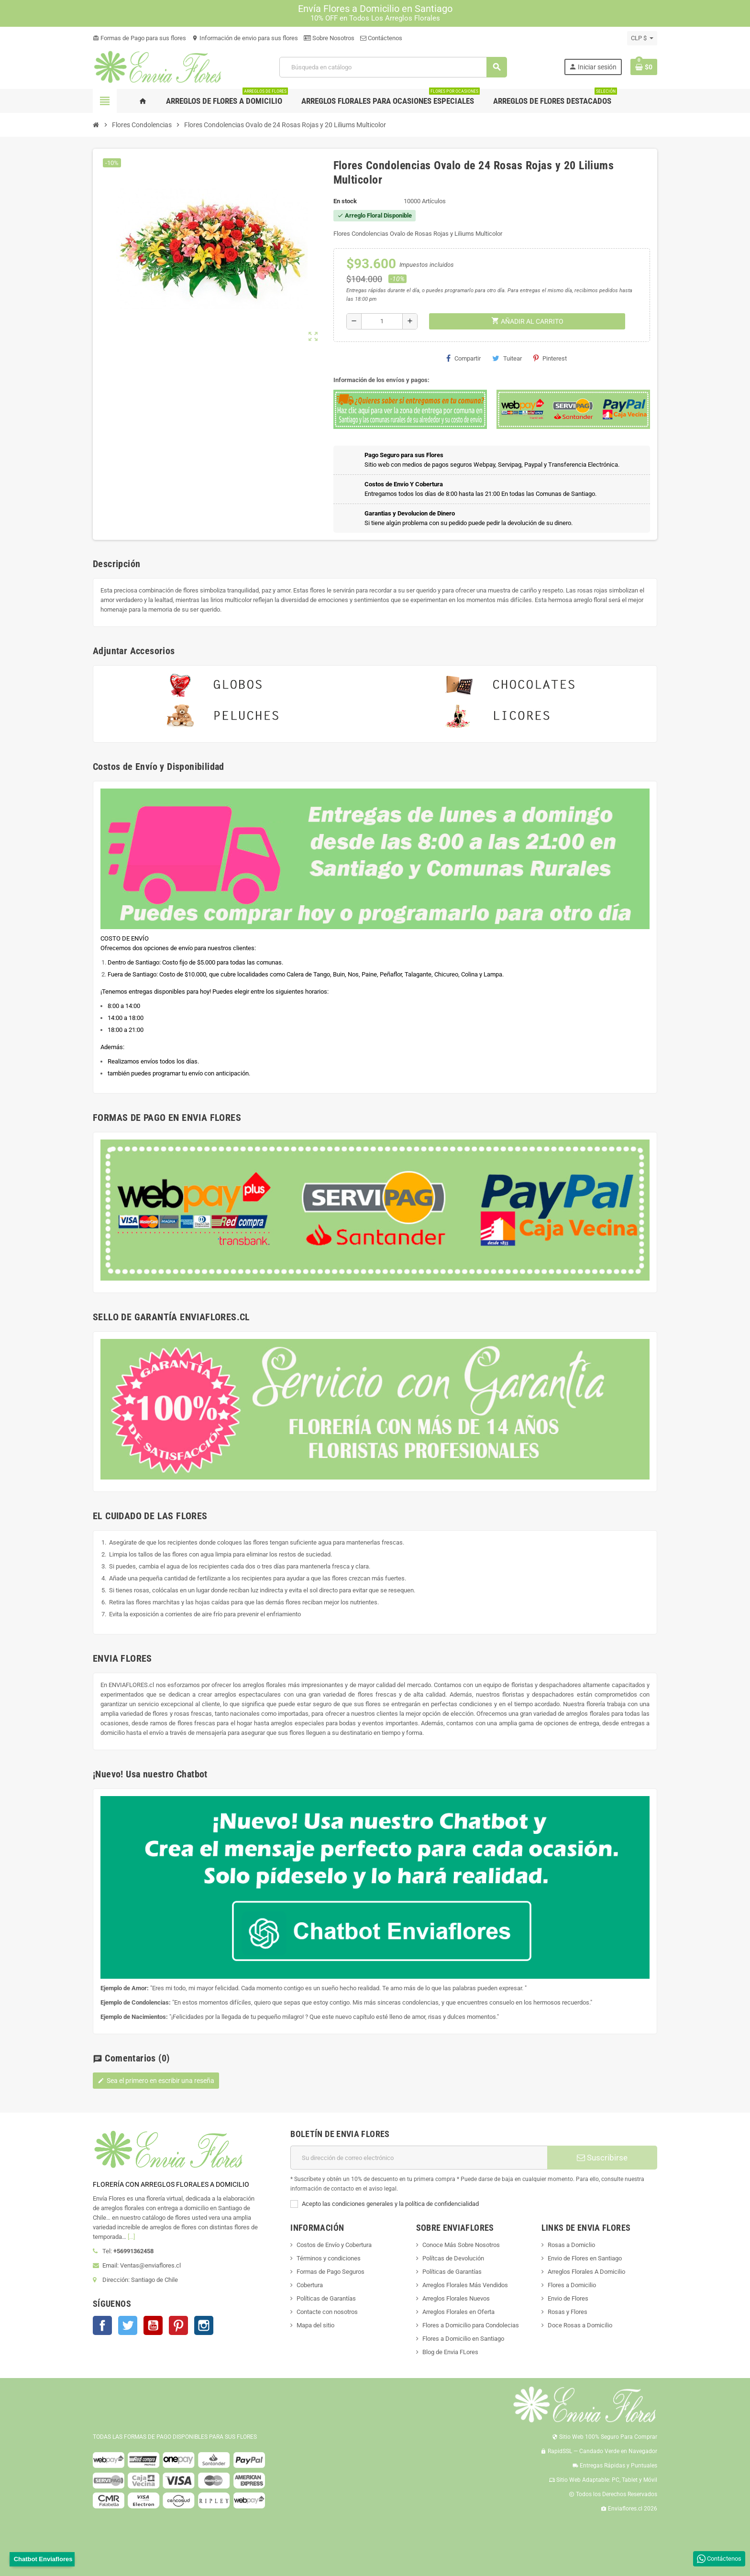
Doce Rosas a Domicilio (580, 2325)
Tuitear (507, 358)
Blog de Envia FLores (450, 2352)
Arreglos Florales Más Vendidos (465, 2285)
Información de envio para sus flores (245, 38)
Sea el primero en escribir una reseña (156, 2080)
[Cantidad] (382, 321)
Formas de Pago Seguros (330, 2271)
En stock (345, 201)
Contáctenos (381, 38)
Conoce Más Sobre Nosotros (461, 2244)
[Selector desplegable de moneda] (642, 38)
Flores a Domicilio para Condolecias (470, 2325)
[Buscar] (393, 67)
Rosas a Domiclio (571, 2244)
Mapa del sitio (315, 2325)
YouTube (153, 2325)
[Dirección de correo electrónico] (418, 2158)
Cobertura (310, 2285)
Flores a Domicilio (572, 2285)
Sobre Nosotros (329, 38)
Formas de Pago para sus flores (139, 38)
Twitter (127, 2325)
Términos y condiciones (329, 2258)
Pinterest (550, 358)
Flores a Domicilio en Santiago (463, 2338)
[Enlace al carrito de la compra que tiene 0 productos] (643, 67)
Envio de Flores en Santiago (585, 2258)
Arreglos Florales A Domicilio (586, 2271)
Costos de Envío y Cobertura (334, 2244)
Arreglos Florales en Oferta (458, 2311)
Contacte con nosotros (327, 2311)
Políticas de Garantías (326, 2298)
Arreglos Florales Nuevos (456, 2298)
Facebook (102, 2325)
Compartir (463, 358)
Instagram (203, 2325)
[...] (131, 2236)
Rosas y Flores (567, 2311)
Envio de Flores (568, 2298)
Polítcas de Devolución (453, 2258)
